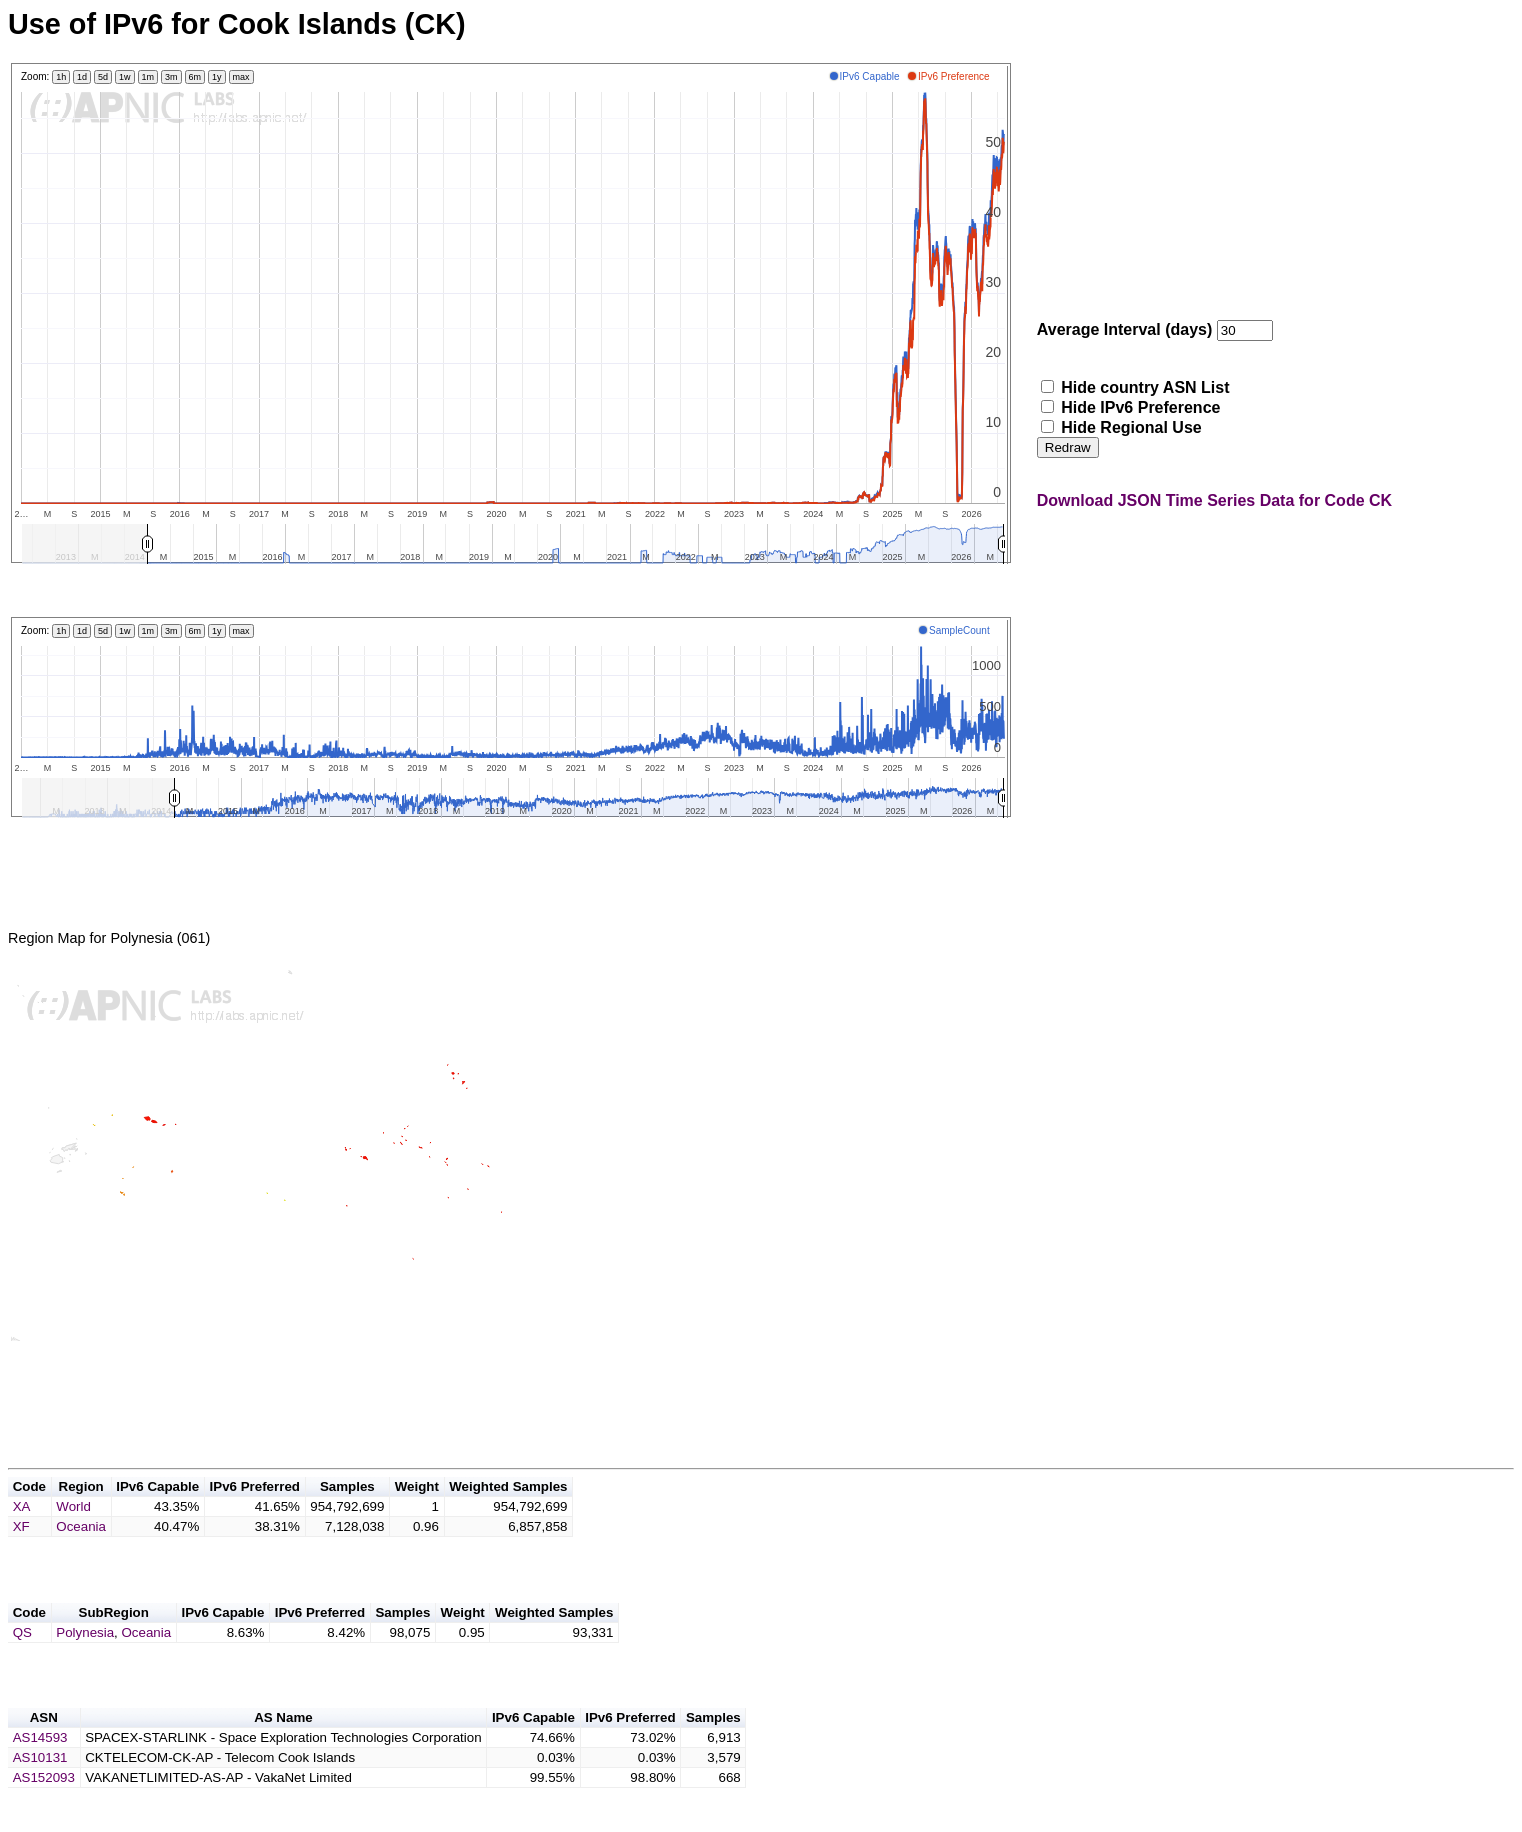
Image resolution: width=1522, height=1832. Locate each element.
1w (125, 77)
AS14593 (40, 1773)
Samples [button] (347, 1510)
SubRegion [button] (114, 1642)
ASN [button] (44, 1753)
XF (21, 1550)
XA (22, 1530)
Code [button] (29, 1510)
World (73, 1530)
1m (148, 77)
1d (82, 77)
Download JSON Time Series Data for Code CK (1214, 500)
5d (103, 77)
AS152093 (44, 1813)
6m (195, 77)
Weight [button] (417, 1510)
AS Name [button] (283, 1753)
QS (22, 1662)
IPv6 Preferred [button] (255, 1510)
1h (61, 77)
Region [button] (81, 1510)
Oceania (81, 1550)
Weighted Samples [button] (508, 1510)
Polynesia (85, 1662)
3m (171, 77)
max (241, 77)
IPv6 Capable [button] (157, 1510)
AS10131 (40, 1793)
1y (217, 77)
